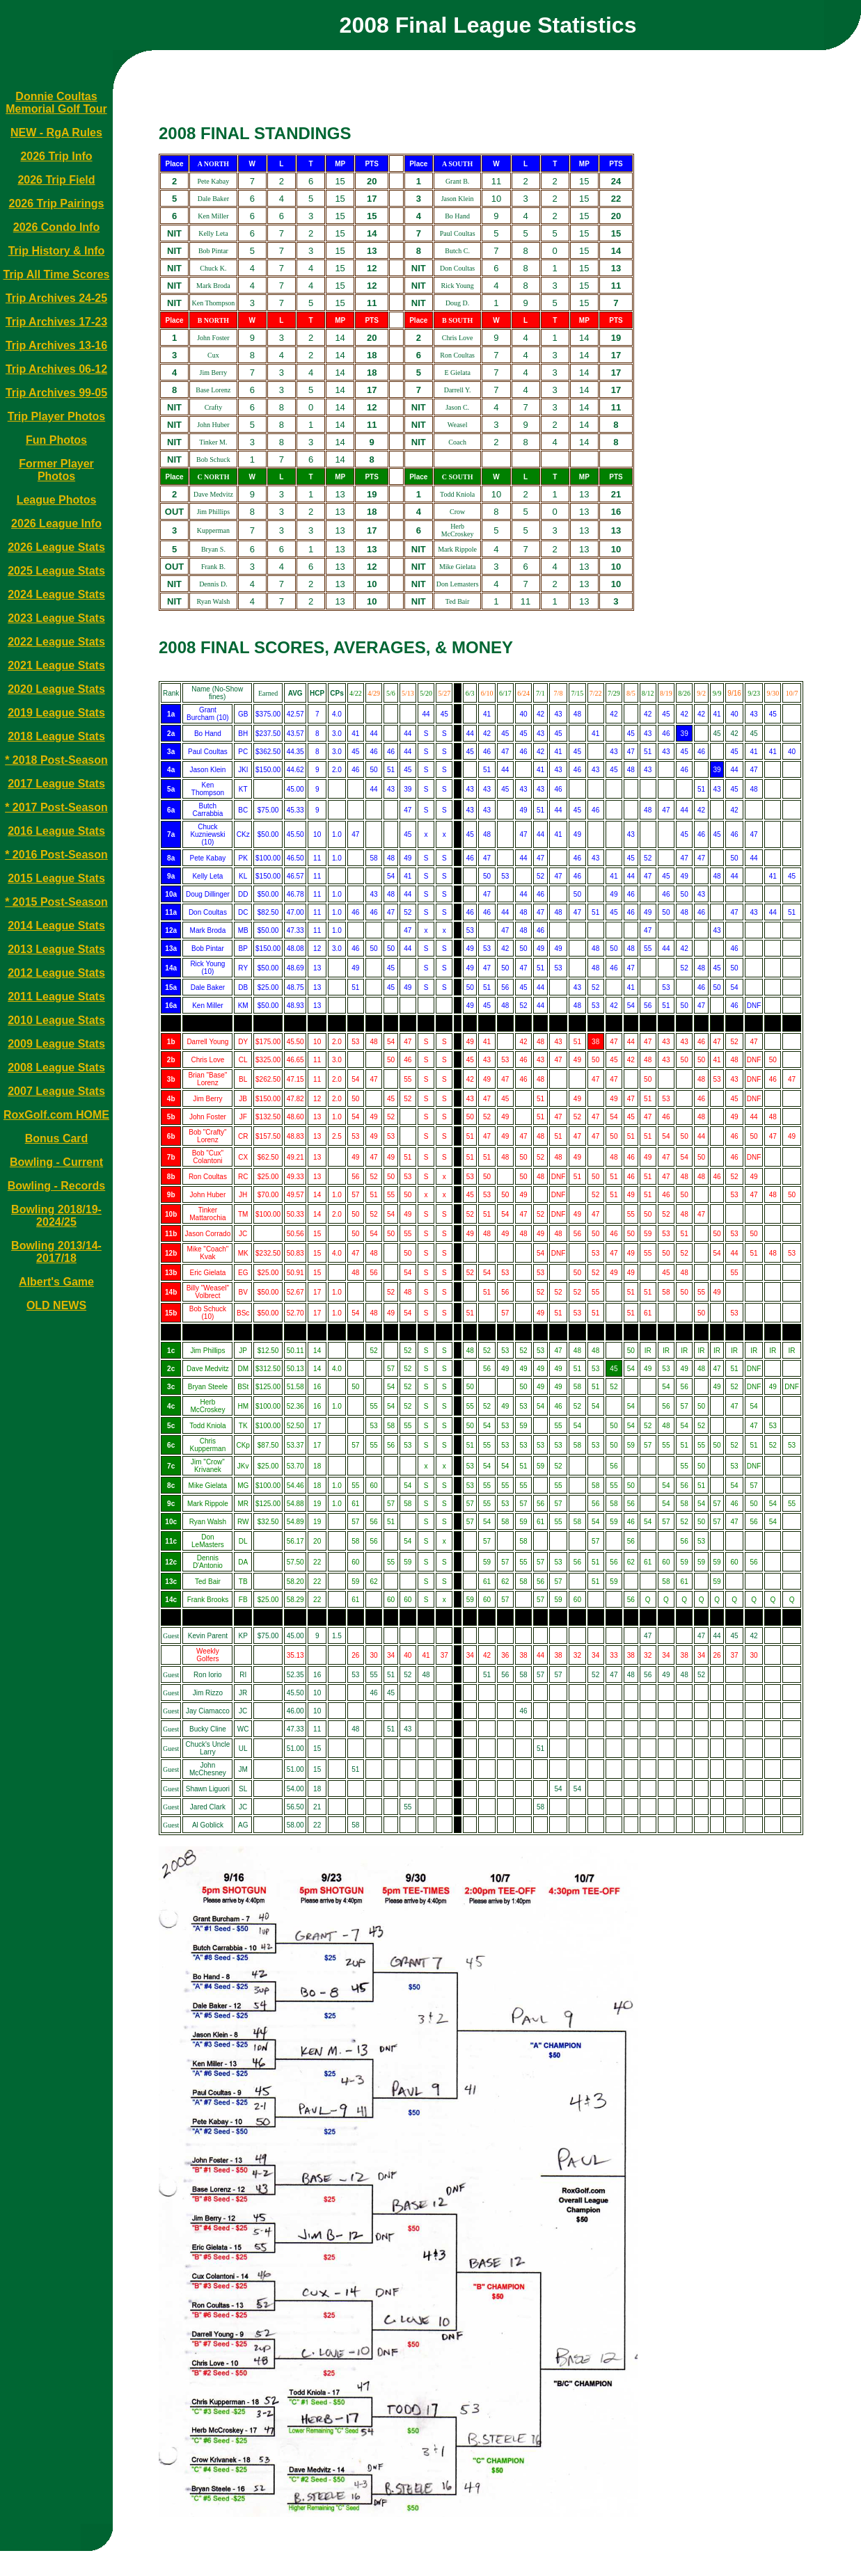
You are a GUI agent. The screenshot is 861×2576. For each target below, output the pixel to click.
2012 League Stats (56, 973)
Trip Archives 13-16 (56, 345)
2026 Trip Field (56, 180)
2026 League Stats (56, 547)
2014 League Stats (56, 925)
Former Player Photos (56, 470)
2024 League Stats (56, 594)
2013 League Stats (56, 949)
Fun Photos (56, 440)
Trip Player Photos (56, 416)
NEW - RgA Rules (56, 132)
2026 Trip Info (56, 156)
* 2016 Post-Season (56, 855)
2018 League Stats (56, 736)
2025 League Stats (56, 571)
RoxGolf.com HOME (56, 1115)
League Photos (57, 500)
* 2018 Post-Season (56, 760)
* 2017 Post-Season (56, 807)
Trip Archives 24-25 (56, 298)
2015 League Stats (56, 878)
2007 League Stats (56, 1091)
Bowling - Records (56, 1186)
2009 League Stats (56, 1044)
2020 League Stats (56, 689)
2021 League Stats (56, 665)
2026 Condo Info (56, 227)
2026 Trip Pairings (56, 203)
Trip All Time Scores (56, 274)
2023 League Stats (56, 618)
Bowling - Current (56, 1162)
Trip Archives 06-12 (56, 369)
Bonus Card (56, 1138)
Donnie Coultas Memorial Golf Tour (56, 102)
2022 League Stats (56, 642)
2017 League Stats (56, 784)
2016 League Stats (56, 831)
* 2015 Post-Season (56, 902)
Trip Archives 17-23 (56, 322)
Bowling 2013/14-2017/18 (56, 1252)
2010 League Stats (56, 1020)
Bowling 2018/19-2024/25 (56, 1215)
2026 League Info (56, 523)
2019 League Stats (56, 713)
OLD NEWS (56, 1305)
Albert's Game (56, 1282)
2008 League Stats (56, 1067)
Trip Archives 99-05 (56, 393)
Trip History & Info (56, 251)
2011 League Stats (56, 996)
